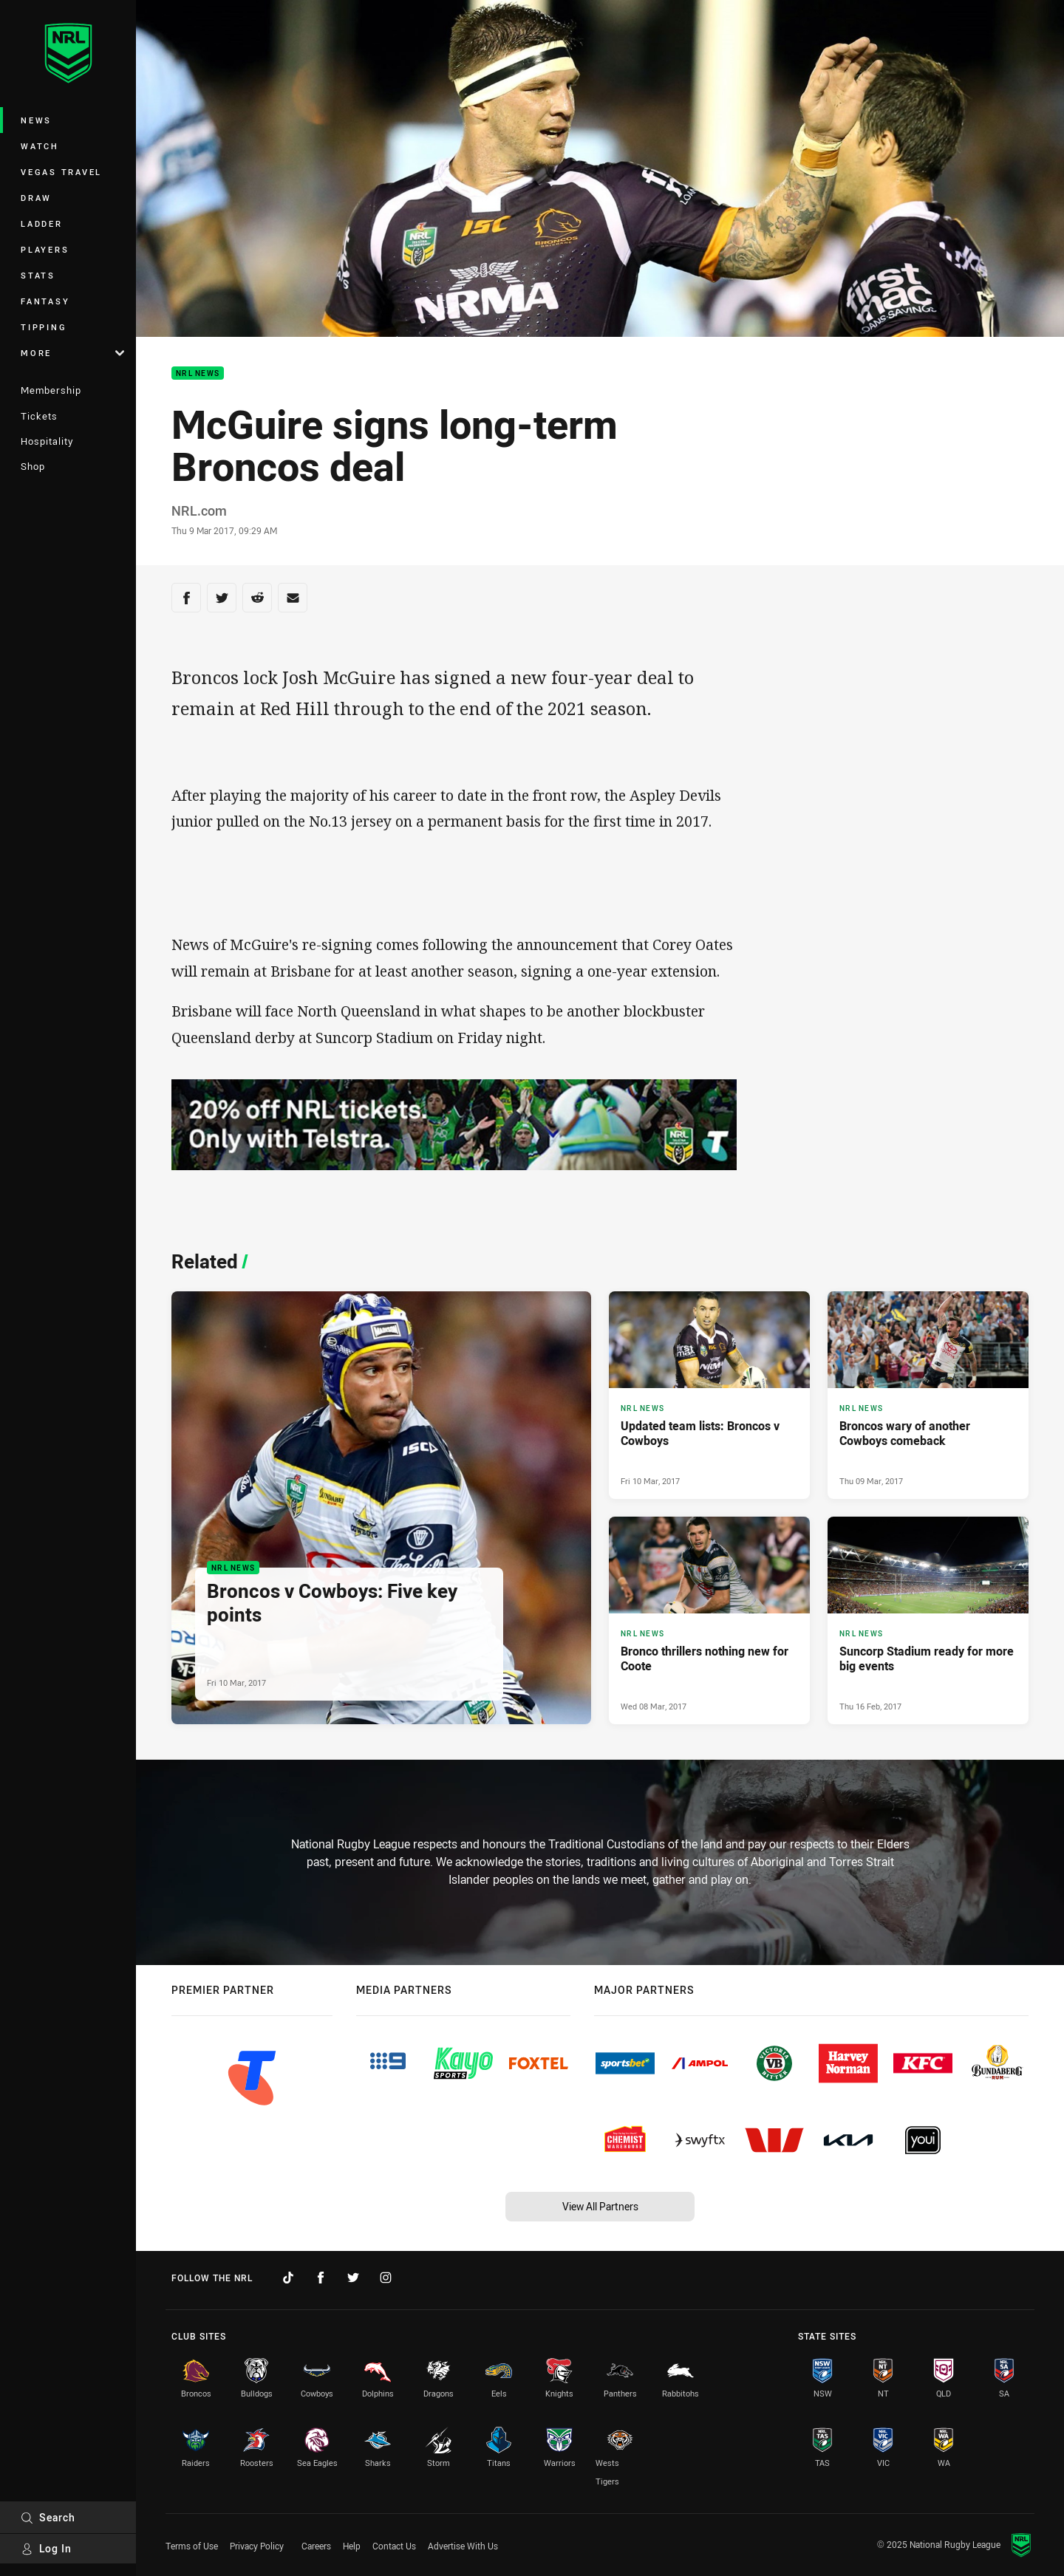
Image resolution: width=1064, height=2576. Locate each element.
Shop (33, 466)
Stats (38, 275)
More (72, 352)
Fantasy (45, 301)
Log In (46, 2548)
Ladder (42, 223)
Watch (40, 145)
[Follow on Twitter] (353, 2277)
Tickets (39, 416)
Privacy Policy (257, 2546)
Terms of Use (192, 2546)
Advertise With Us (463, 2546)
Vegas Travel (61, 171)
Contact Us (394, 2546)
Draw (36, 197)
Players (45, 249)
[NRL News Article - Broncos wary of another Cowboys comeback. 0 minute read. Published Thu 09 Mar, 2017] (928, 1395)
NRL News (197, 373)
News (36, 120)
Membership (51, 390)
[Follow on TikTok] (288, 2277)
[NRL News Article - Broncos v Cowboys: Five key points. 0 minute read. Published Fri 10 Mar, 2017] (381, 1507)
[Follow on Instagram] (386, 2277)
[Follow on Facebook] (321, 2277)
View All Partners (600, 2206)
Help (352, 2546)
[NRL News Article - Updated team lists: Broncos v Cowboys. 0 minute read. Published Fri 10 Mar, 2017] (709, 1395)
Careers (316, 2546)
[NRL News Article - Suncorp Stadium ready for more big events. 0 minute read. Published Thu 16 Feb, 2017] (928, 1620)
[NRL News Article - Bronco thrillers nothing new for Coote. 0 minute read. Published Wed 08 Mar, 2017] (709, 1620)
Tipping (43, 326)
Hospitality (47, 441)
